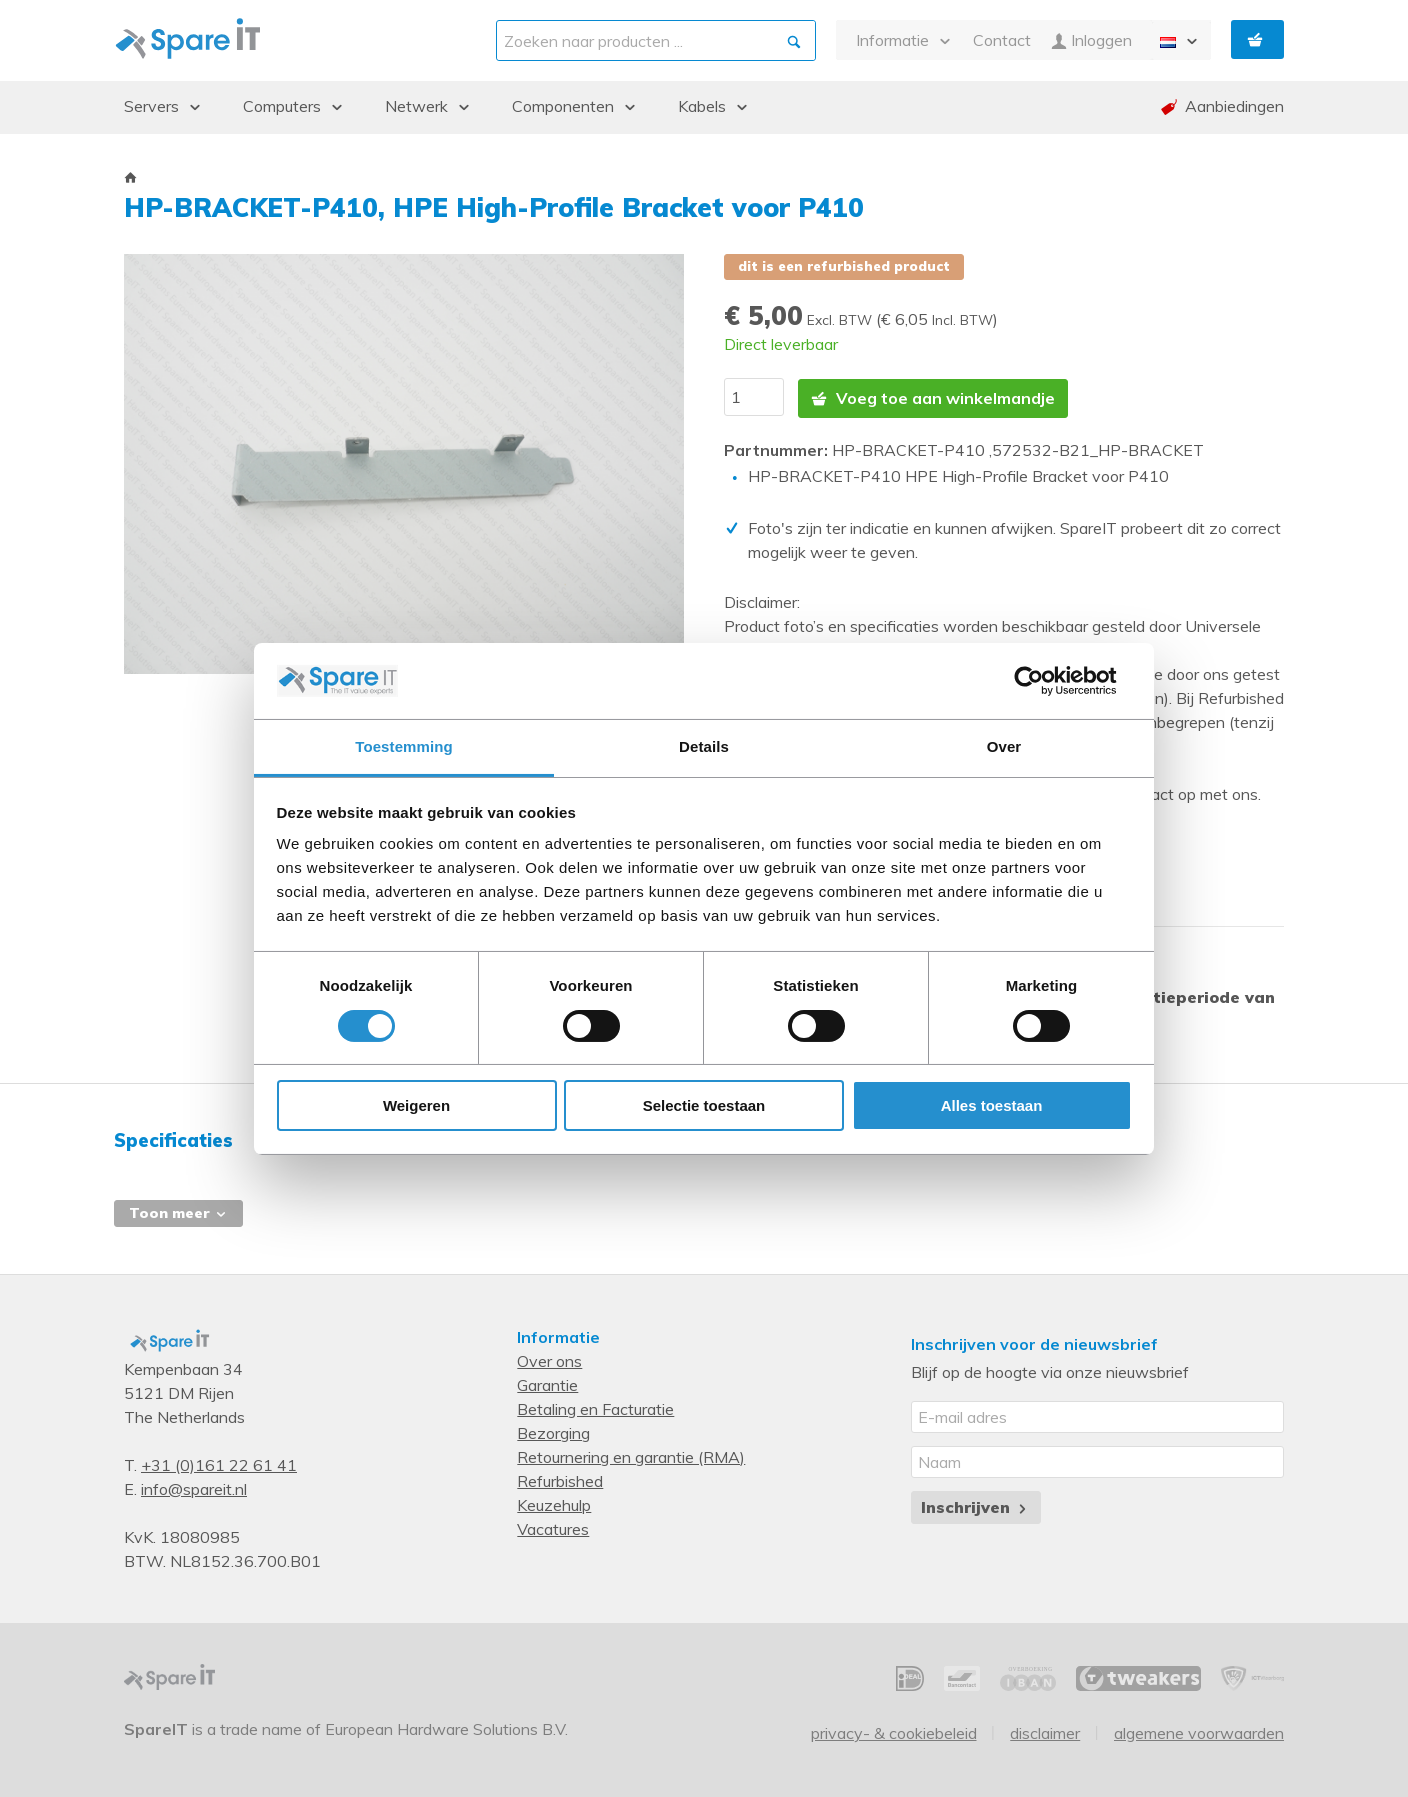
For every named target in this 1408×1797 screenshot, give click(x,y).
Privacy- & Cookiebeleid (894, 1729)
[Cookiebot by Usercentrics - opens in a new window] (1044, 681)
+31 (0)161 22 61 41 (219, 1462)
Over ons (549, 1358)
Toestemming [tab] (404, 746)
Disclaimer (1045, 1729)
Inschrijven (975, 1504)
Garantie (547, 1382)
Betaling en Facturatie (595, 1406)
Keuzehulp (554, 1502)
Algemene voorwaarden (1199, 1729)
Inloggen (1091, 40)
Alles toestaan (992, 1105)
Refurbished (560, 1478)
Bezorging (553, 1430)
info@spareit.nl (194, 1486)
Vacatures (553, 1526)
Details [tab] (704, 746)
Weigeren (416, 1105)
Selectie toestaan (704, 1105)
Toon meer (178, 1210)
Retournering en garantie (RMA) (631, 1454)
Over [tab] (1004, 746)
